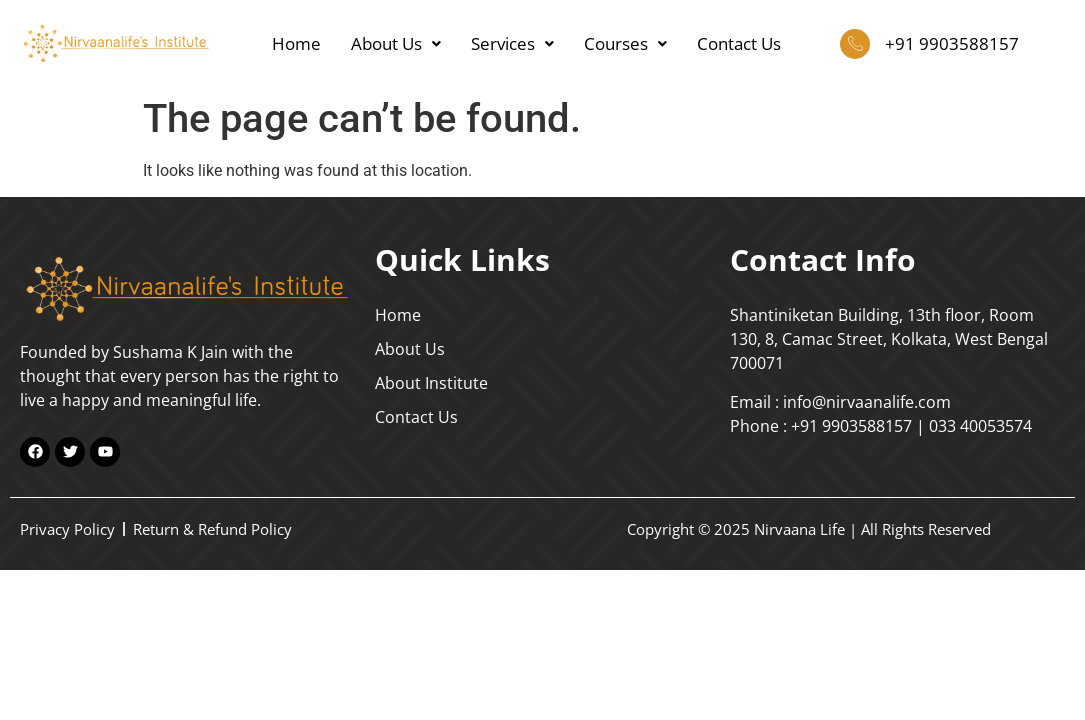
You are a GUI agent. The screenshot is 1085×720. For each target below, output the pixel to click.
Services (512, 43)
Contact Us (739, 43)
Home (296, 43)
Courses (625, 43)
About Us (396, 43)
